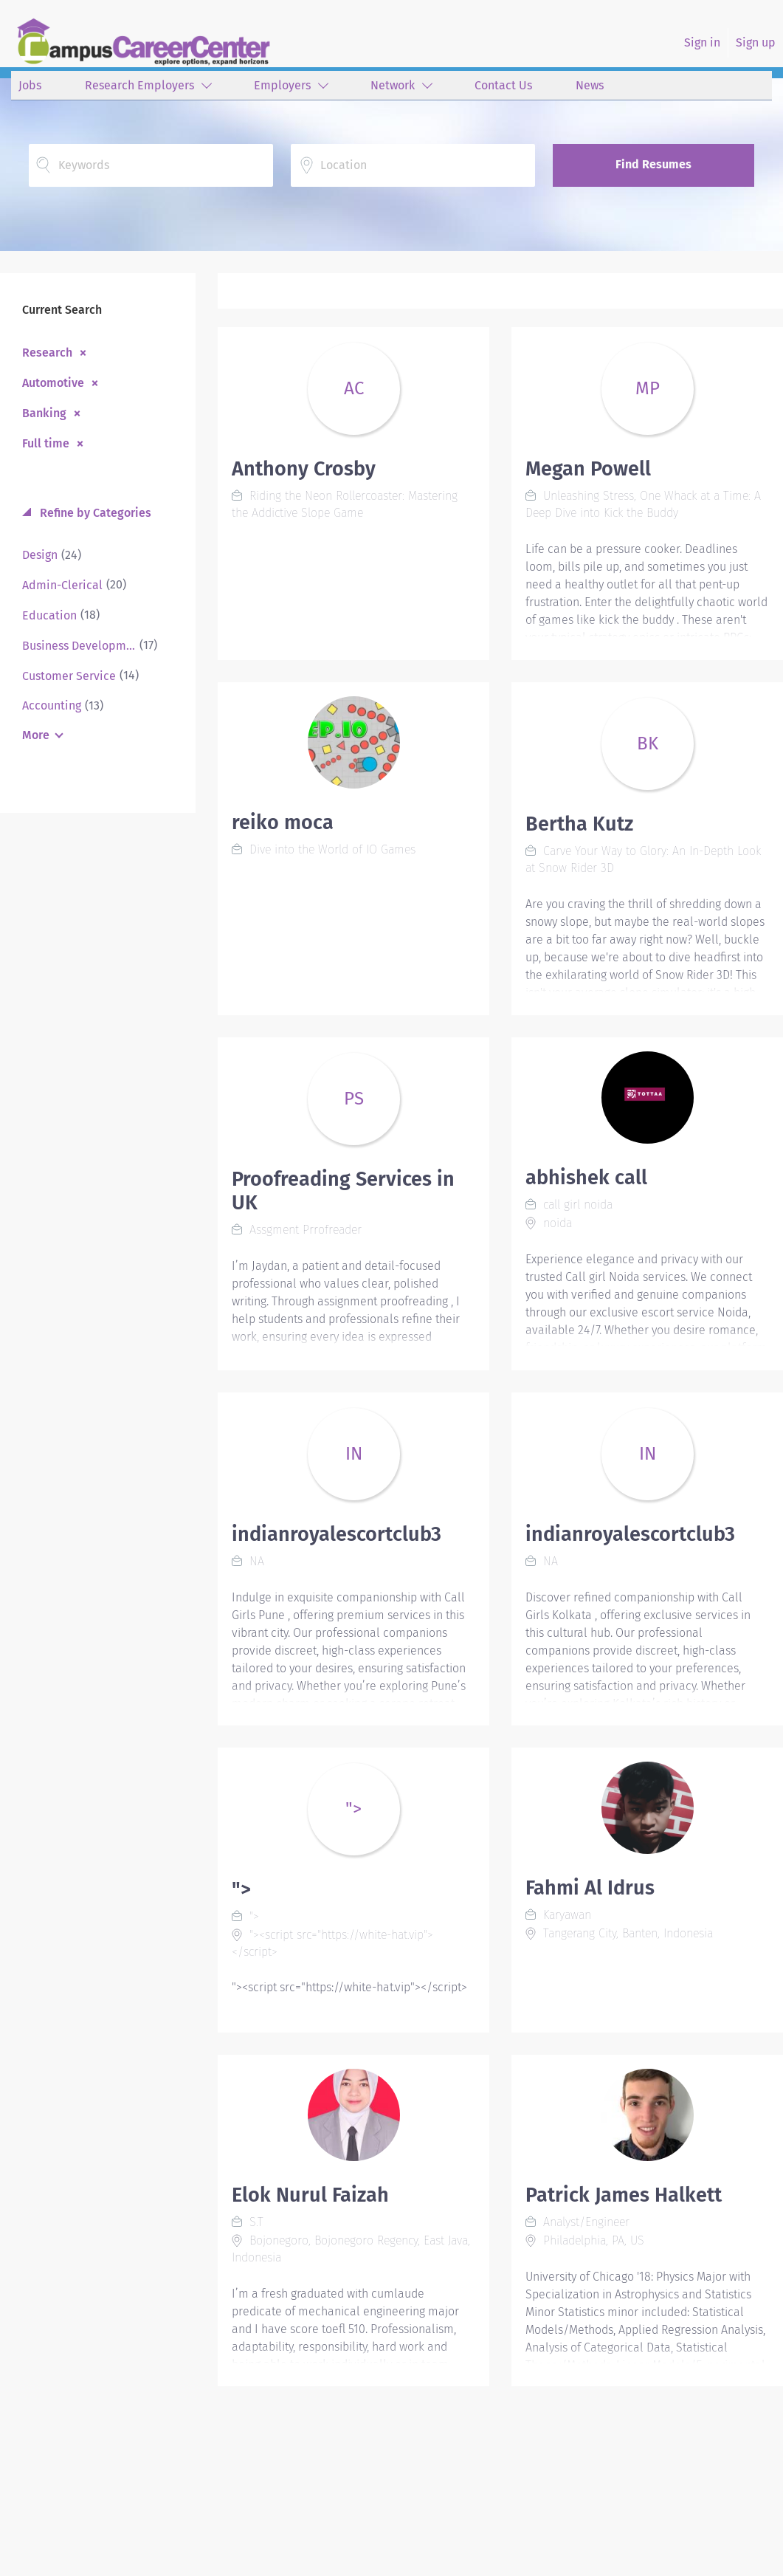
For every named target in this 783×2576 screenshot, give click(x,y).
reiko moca (283, 822)
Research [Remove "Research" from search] (47, 352)
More (35, 735)
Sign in (702, 42)
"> (241, 1889)
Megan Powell (588, 469)
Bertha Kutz (579, 824)
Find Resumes (653, 164)
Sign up (756, 42)
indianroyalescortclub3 (336, 1534)
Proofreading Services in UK (343, 1191)
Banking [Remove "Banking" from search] (44, 412)
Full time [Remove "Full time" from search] (45, 443)
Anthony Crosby (304, 469)
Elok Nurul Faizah (310, 2195)
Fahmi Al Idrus (590, 1888)
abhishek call (586, 1177)
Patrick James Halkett (623, 2195)
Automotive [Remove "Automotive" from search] (53, 382)
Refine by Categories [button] (94, 513)
